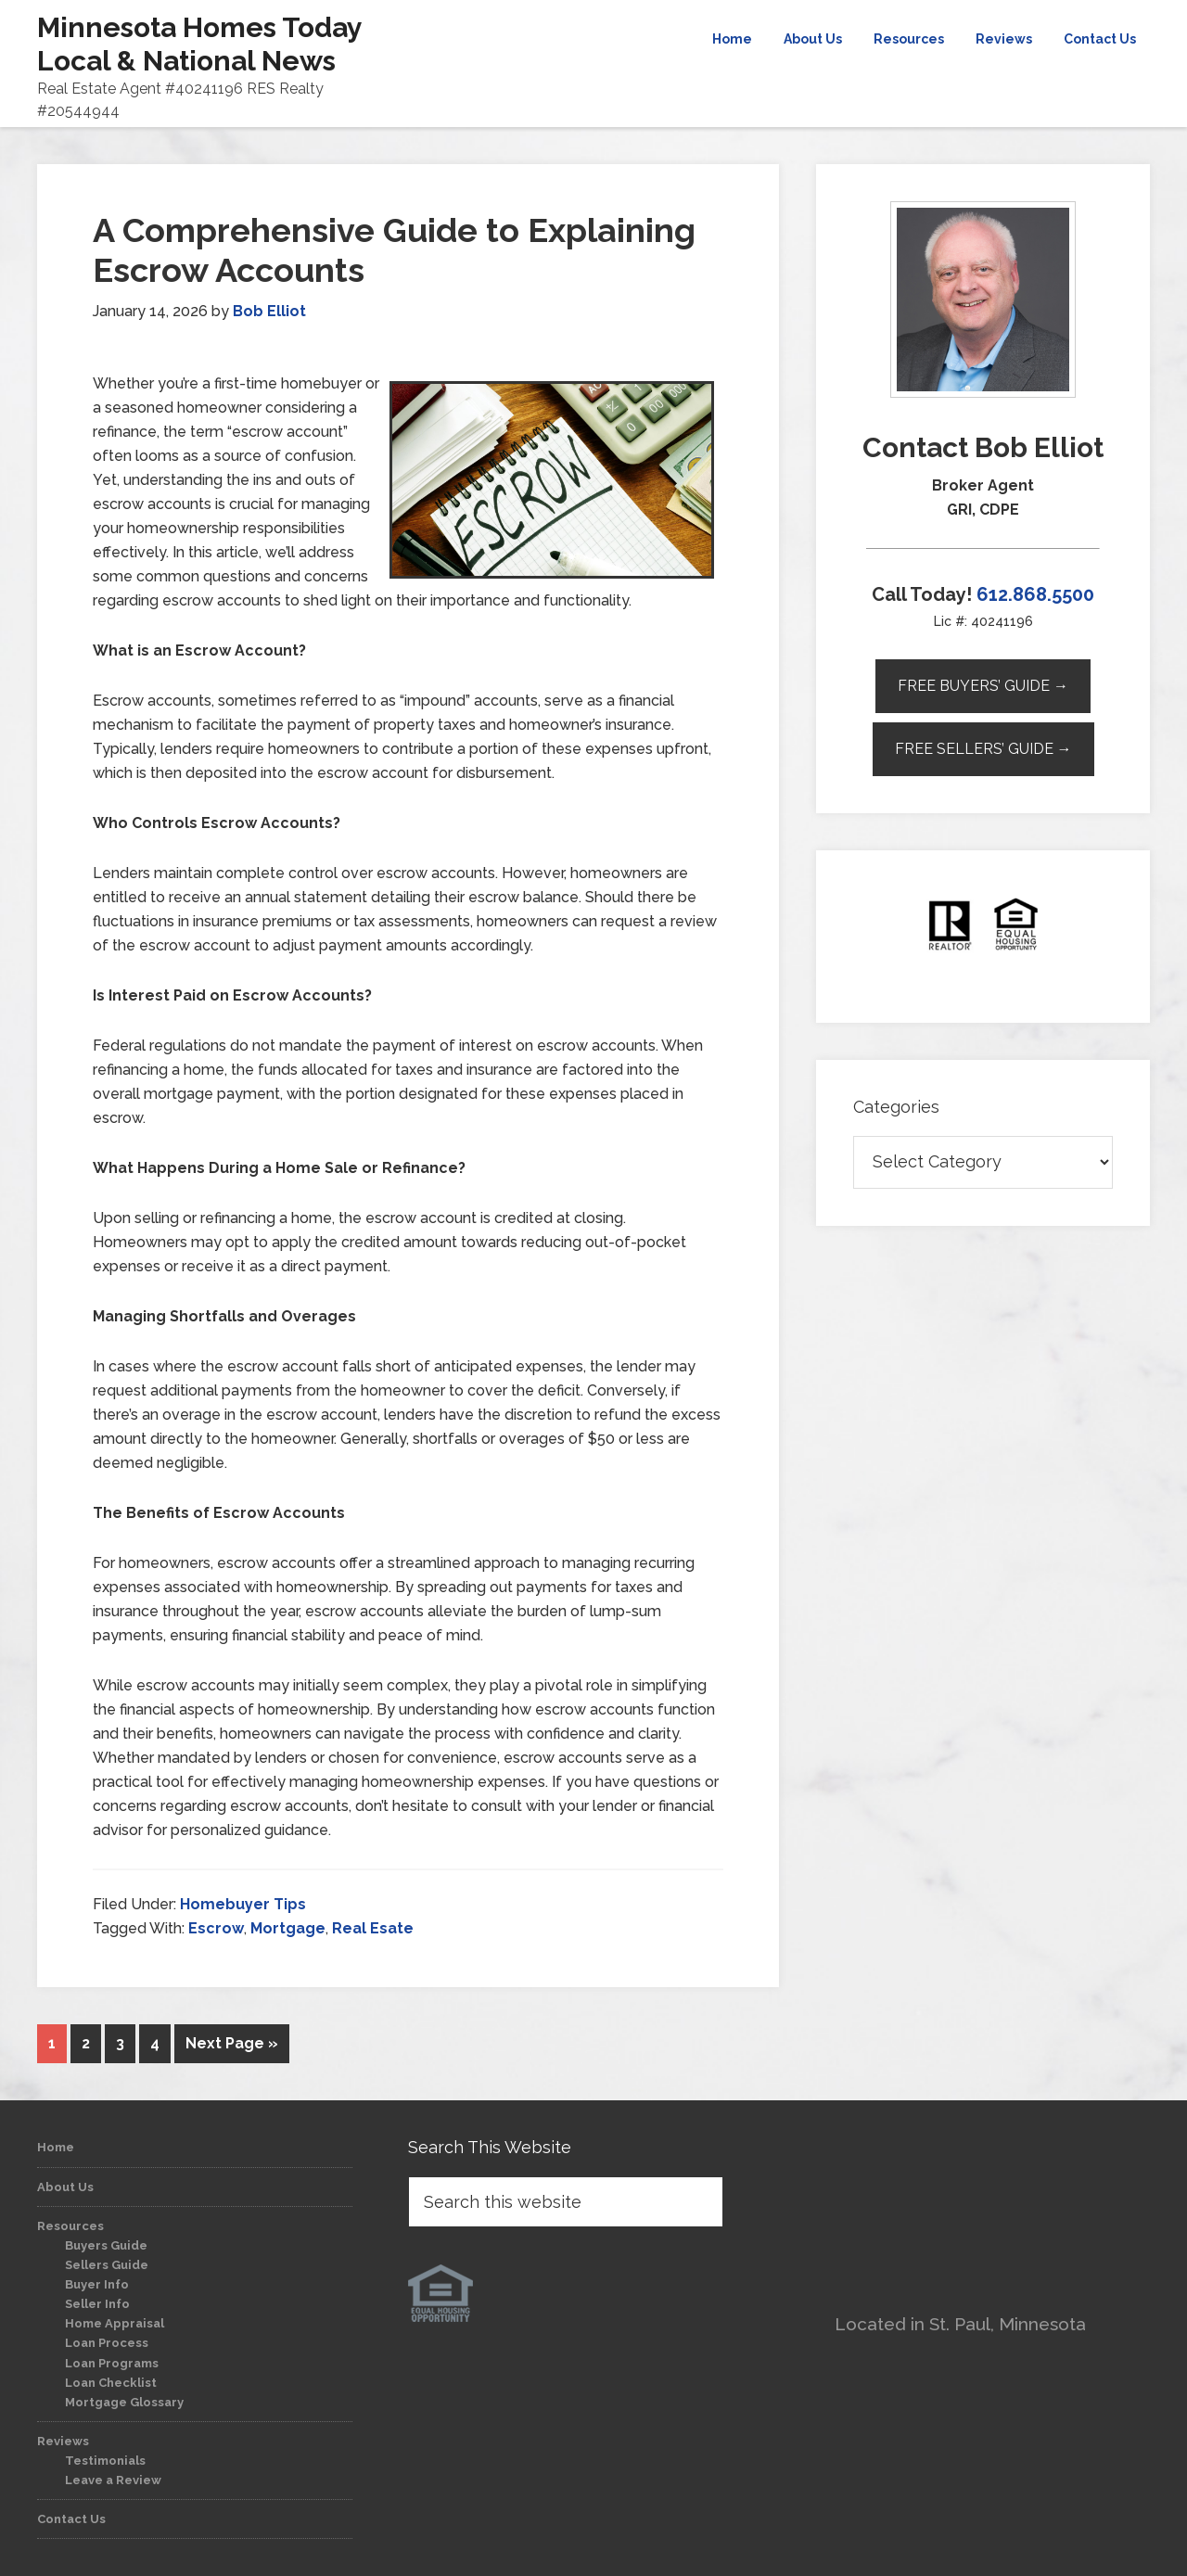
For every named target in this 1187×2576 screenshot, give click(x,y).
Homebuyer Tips (243, 1904)
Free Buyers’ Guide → (983, 686)
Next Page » (231, 2043)
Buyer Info (97, 2284)
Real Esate (373, 1928)
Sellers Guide (106, 2265)
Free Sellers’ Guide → (983, 749)
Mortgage (287, 1928)
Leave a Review (113, 2480)
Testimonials (105, 2461)
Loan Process (106, 2343)
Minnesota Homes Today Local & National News (199, 44)
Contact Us (71, 2519)
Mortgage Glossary (124, 2402)
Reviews (63, 2441)
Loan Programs (112, 2363)
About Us (65, 2187)
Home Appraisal (114, 2323)
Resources (70, 2226)
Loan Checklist (111, 2383)
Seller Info (97, 2304)
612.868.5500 (1035, 594)
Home (55, 2147)
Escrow (216, 1928)
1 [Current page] (52, 2043)
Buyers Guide (106, 2245)
